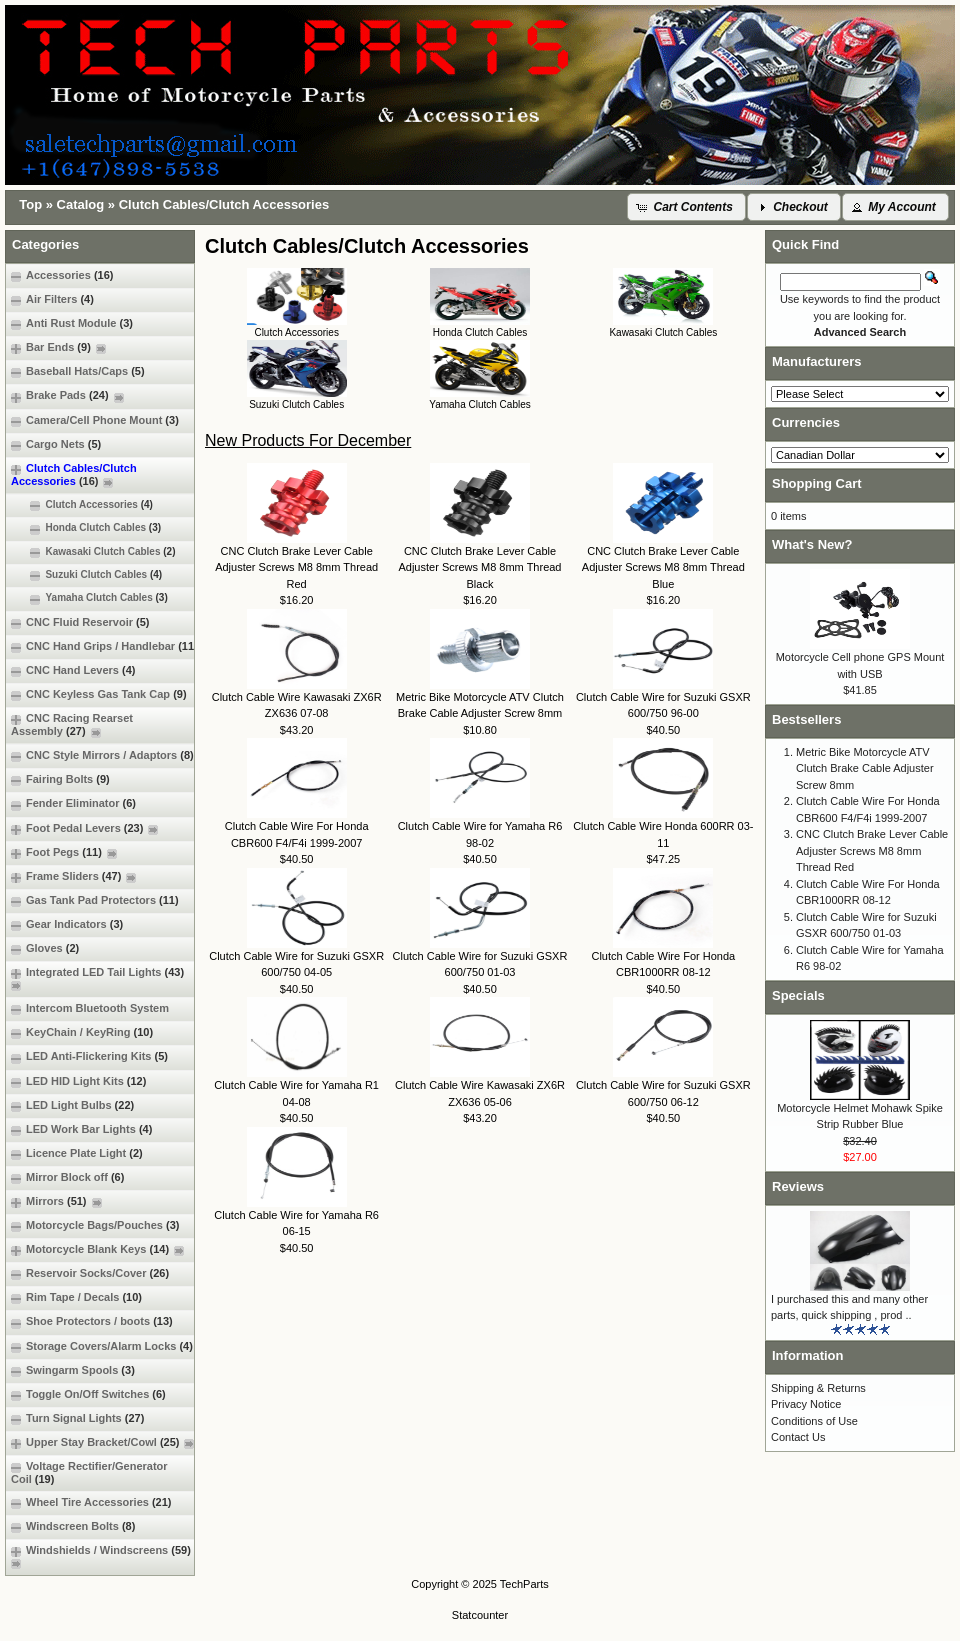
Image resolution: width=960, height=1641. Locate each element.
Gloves (45, 948)
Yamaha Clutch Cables (89, 598)
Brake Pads (67, 395)
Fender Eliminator (73, 803)
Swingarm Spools (73, 1370)
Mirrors (56, 1201)
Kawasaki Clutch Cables (93, 552)
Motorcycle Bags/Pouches (95, 1225)
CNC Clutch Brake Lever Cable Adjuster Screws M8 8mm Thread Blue (663, 567)
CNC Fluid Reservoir (80, 622)
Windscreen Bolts (73, 1526)
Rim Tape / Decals (76, 1297)
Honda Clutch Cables (86, 528)
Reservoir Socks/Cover (90, 1273)
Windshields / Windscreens (103, 1556)
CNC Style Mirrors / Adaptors (102, 755)
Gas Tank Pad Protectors (95, 900)
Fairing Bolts (60, 779)
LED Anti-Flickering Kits (89, 1056)
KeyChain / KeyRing (82, 1032)
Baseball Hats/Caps (78, 371)
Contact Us (798, 1437)
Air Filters (52, 299)
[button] (686, 207)
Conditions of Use (814, 1421)
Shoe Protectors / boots (92, 1321)
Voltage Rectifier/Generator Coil (89, 1472)
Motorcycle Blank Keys (97, 1249)
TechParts (524, 1584)
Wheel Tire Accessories (91, 1502)
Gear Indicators (67, 924)
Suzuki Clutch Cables (86, 575)
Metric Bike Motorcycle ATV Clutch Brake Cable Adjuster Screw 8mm (865, 768)
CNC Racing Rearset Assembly (72, 725)
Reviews (798, 1186)
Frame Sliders (73, 876)
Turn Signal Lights (77, 1418)
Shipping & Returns (818, 1388)
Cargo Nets (56, 444)
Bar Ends (58, 347)
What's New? (812, 544)
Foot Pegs (64, 852)
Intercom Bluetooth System (90, 1008)
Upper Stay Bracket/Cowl (102, 1442)
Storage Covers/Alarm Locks (102, 1346)
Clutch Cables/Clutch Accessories (224, 204)
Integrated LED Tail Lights (100, 978)
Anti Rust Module (72, 323)
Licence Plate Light (77, 1153)
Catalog (81, 204)
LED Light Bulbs (72, 1105)
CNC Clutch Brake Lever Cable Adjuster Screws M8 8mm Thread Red (296, 567)
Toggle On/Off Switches (88, 1394)
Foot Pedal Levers (84, 828)
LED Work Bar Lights (81, 1129)
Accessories (62, 275)
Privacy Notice (806, 1404)
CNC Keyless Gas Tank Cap (99, 694)
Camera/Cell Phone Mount (95, 420)
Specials (798, 995)
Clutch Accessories (82, 505)
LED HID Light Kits (78, 1081)
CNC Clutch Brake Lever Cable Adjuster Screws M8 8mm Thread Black (479, 567)
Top (30, 204)
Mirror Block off (67, 1177)
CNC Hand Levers (73, 670)
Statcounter (480, 1615)
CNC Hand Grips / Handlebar (104, 646)
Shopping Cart (817, 483)
